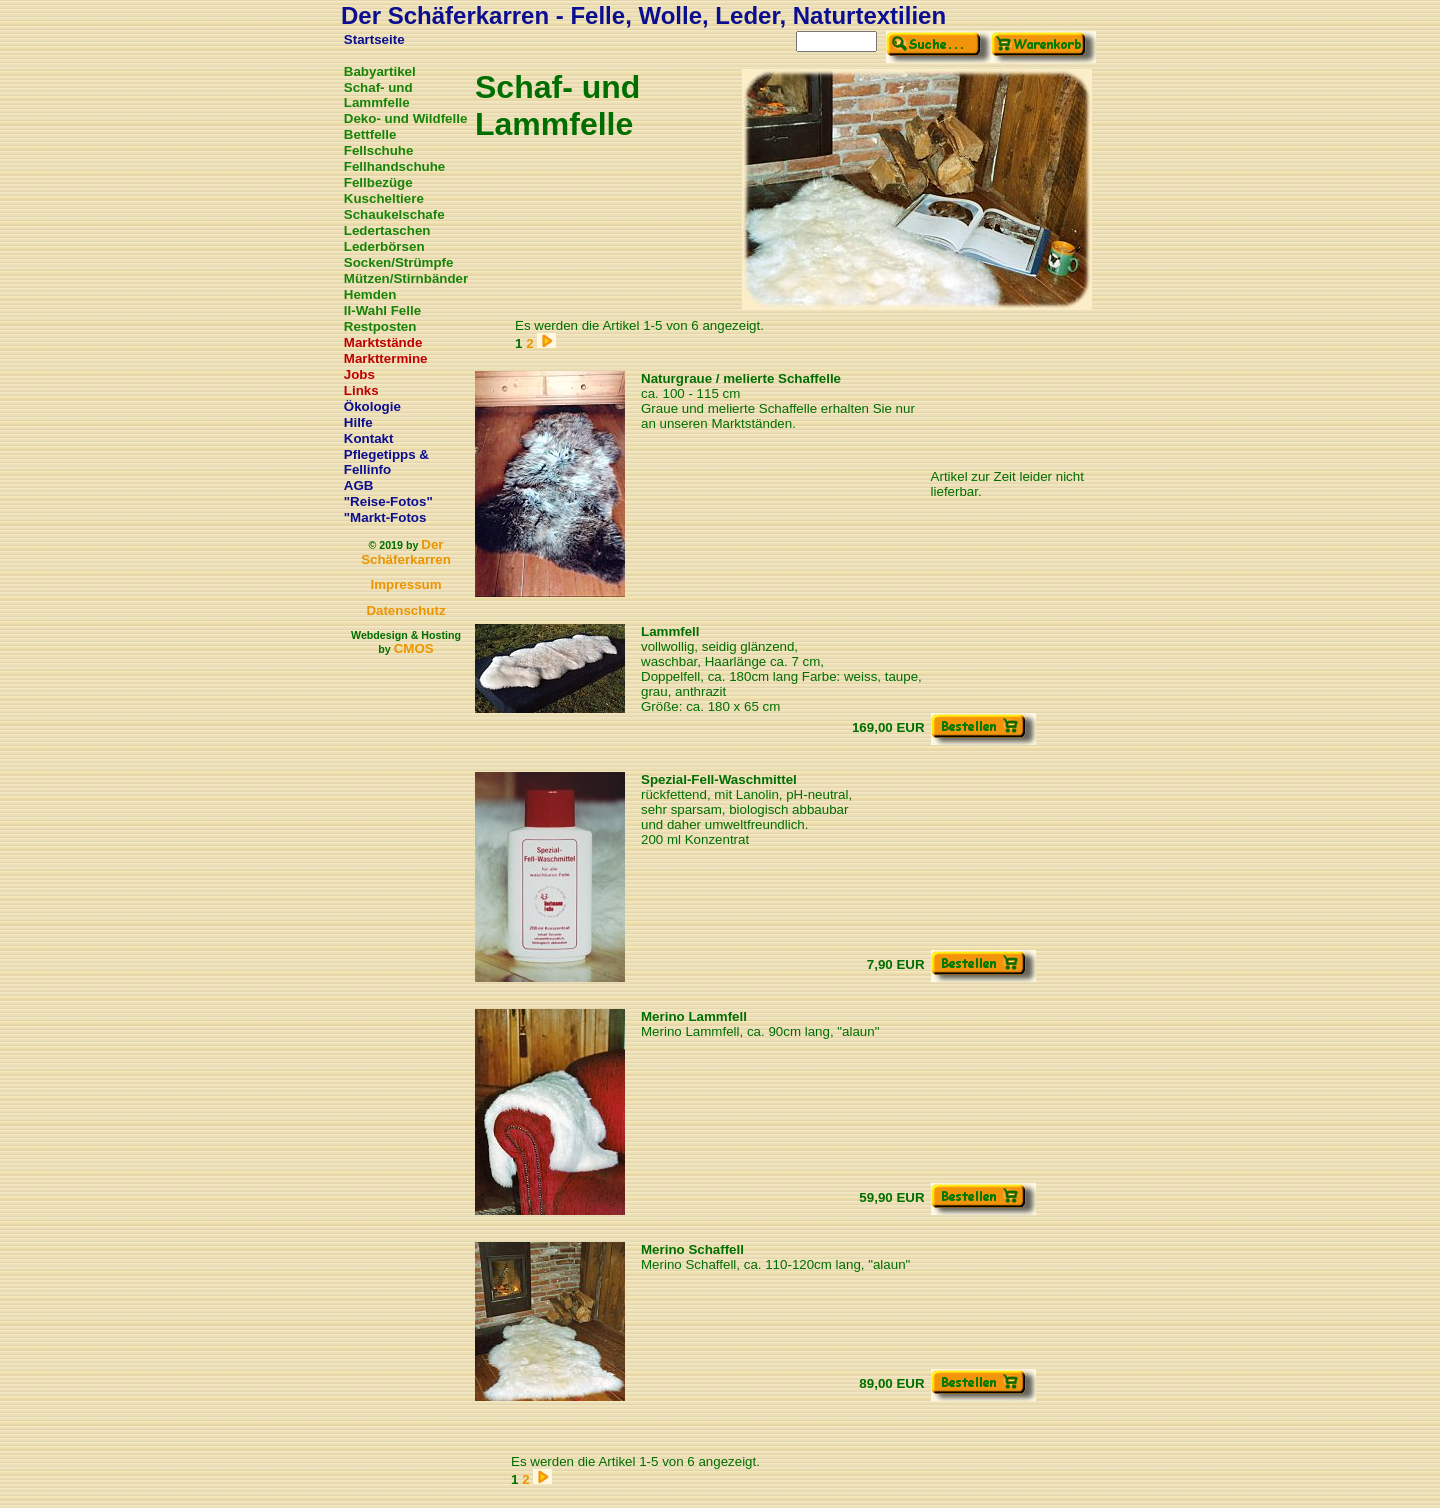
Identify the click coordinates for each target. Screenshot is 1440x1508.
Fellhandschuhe (394, 166)
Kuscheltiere (384, 198)
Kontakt (369, 438)
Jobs (359, 374)
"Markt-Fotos (385, 517)
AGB (359, 485)
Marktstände (383, 342)
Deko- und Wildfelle (406, 118)
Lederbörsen (384, 246)
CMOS (414, 648)
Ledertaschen (387, 230)
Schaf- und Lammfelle (378, 95)
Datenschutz (405, 610)
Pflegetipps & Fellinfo (386, 462)
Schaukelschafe (394, 214)
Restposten (380, 326)
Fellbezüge (378, 182)
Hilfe (358, 422)
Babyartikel (380, 71)
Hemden (370, 294)
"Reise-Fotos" (388, 501)
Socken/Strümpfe (399, 262)
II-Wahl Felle (382, 310)
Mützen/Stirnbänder (406, 278)
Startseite (374, 39)
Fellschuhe (379, 150)
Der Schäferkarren (406, 552)
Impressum (405, 584)
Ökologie (372, 406)
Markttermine (386, 358)
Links (361, 390)
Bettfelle (370, 134)
